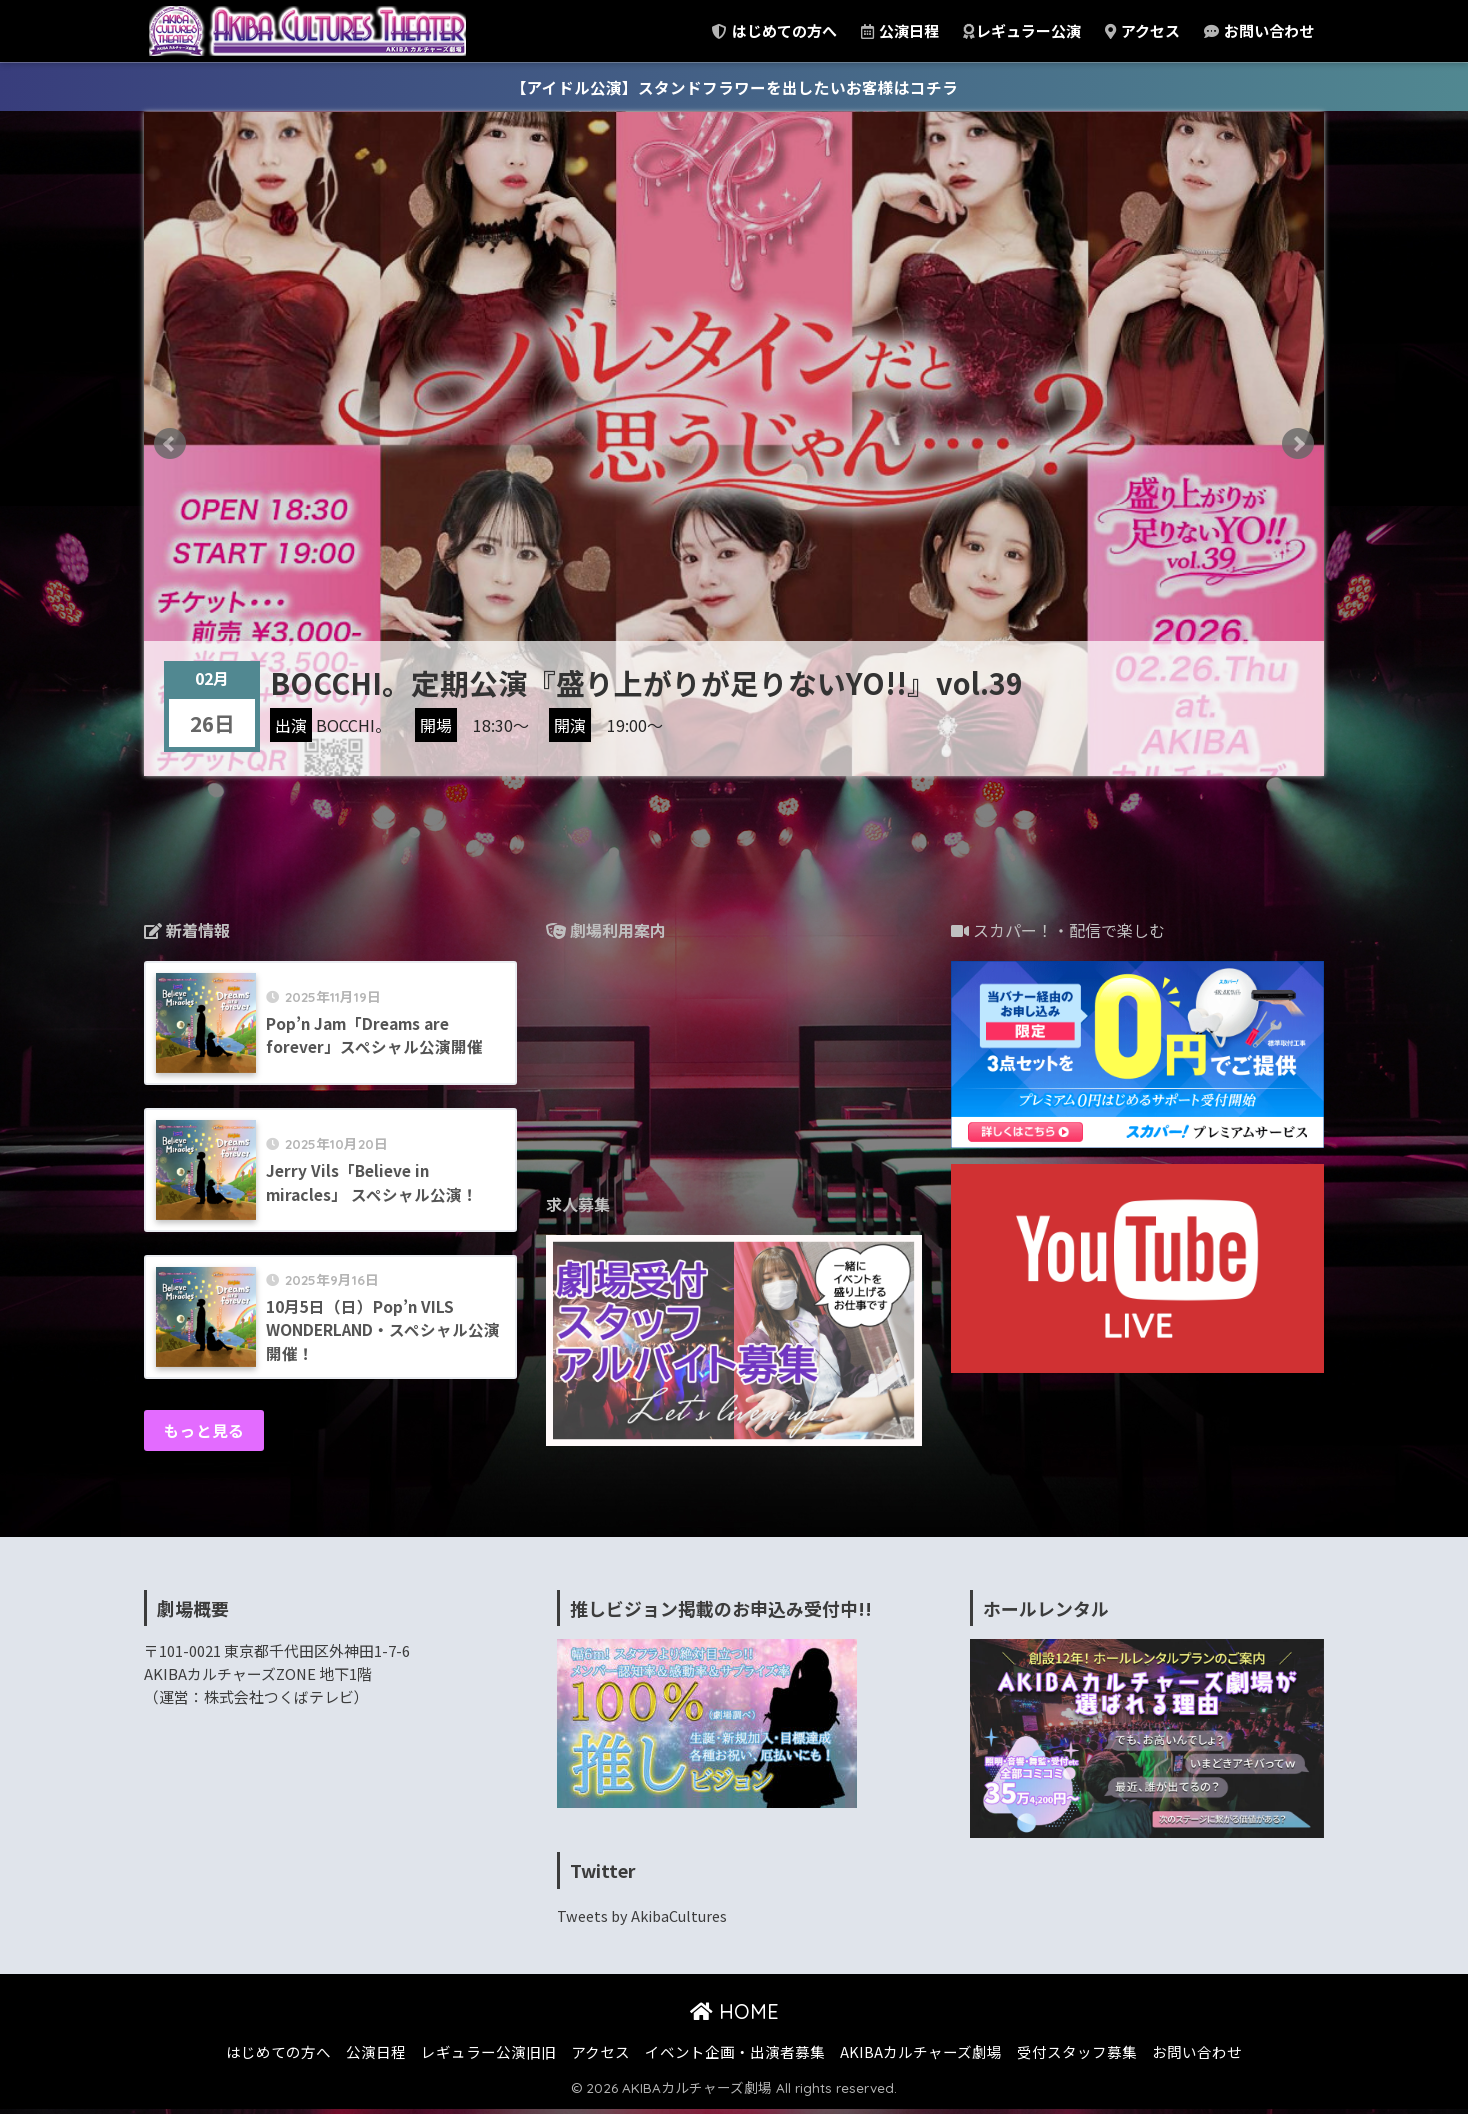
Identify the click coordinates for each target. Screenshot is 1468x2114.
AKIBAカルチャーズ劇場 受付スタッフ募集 (988, 2056)
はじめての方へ (774, 30)
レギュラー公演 (1022, 30)
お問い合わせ (1259, 30)
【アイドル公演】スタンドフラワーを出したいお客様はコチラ (734, 87)
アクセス (1142, 30)
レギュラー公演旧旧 (488, 2056)
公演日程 (900, 30)
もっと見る (205, 1435)
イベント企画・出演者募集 (735, 2056)
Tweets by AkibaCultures (646, 1920)
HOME (734, 2016)
